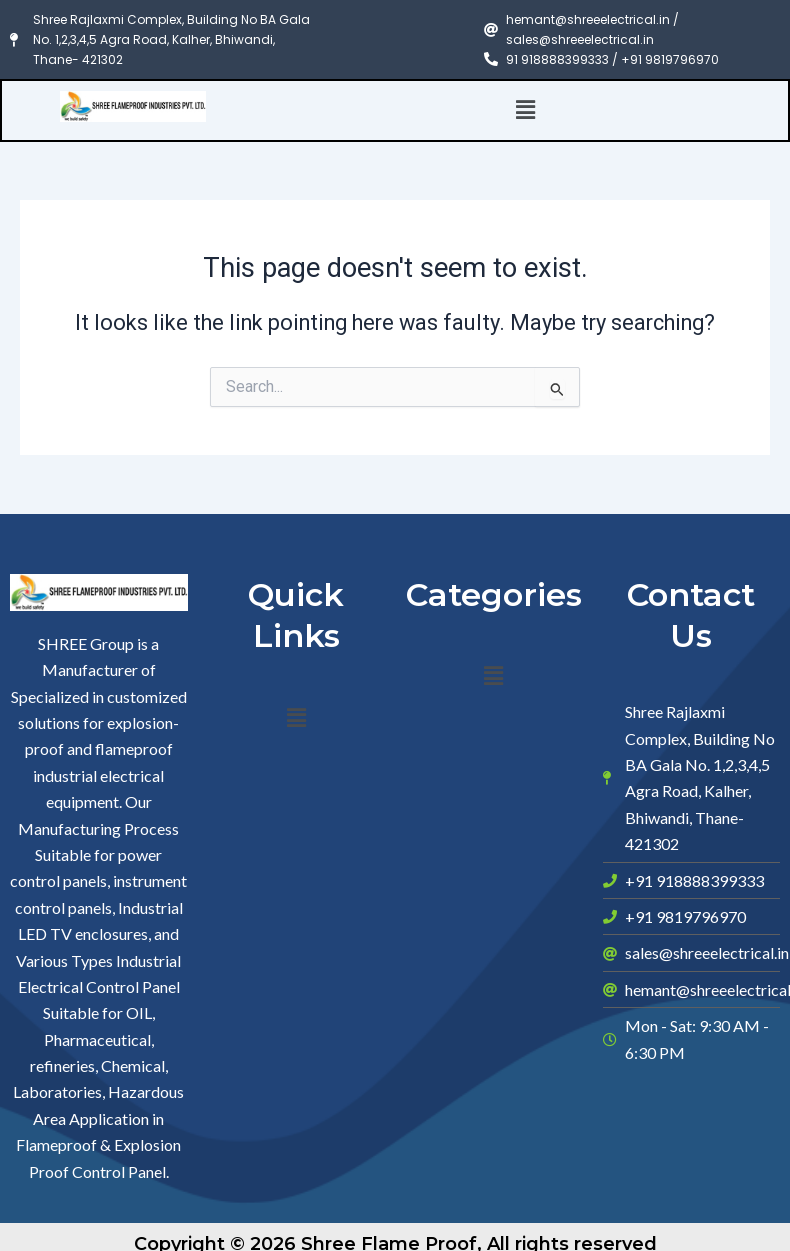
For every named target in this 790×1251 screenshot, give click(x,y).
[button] (526, 110)
